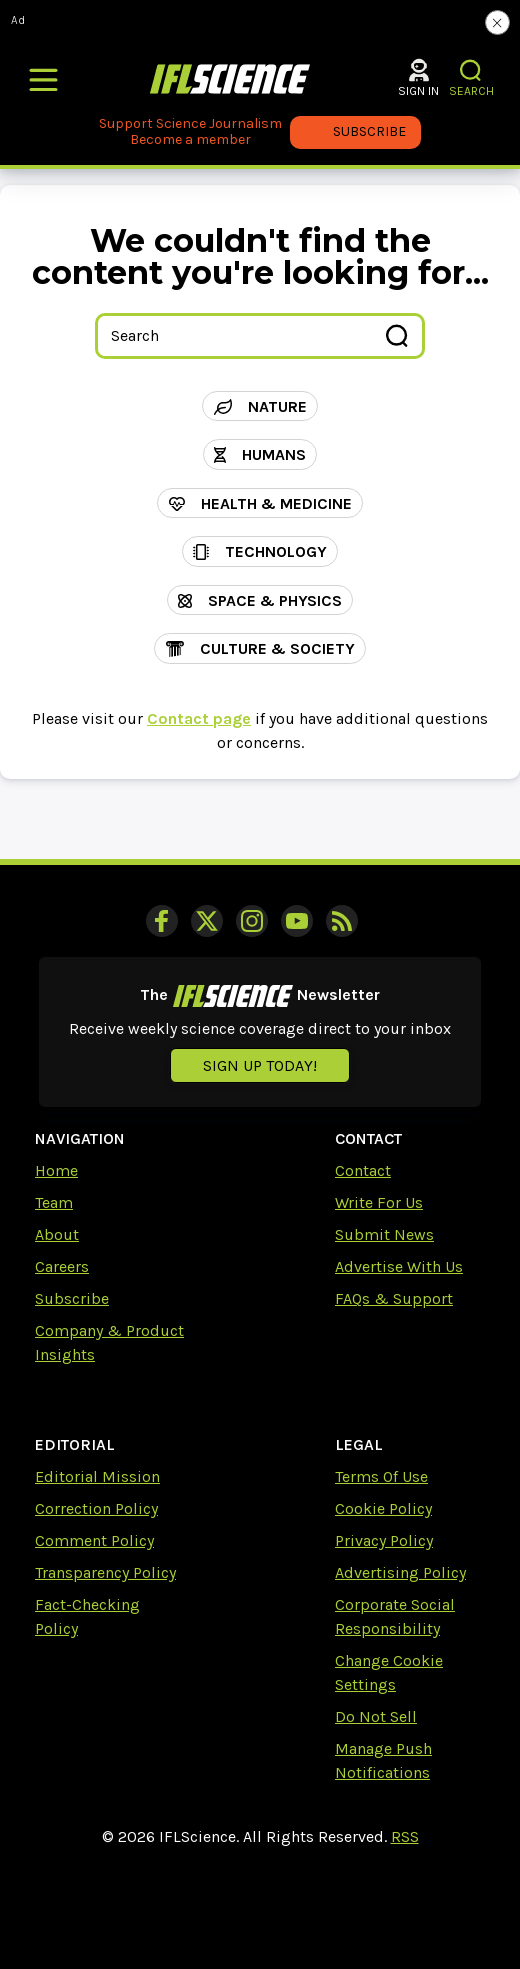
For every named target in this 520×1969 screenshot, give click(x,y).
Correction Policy (96, 1508)
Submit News (384, 1234)
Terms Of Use (381, 1476)
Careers (62, 1266)
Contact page (199, 718)
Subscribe (72, 1298)
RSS (405, 1836)
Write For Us (379, 1202)
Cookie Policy (383, 1508)
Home (56, 1170)
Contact (363, 1170)
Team (54, 1202)
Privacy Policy (384, 1540)
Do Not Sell (376, 1716)
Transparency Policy (105, 1572)
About (57, 1234)
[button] (471, 70)
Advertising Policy (400, 1572)
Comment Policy (94, 1540)
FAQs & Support (394, 1298)
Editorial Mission (97, 1476)
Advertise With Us (399, 1266)
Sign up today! (260, 1065)
